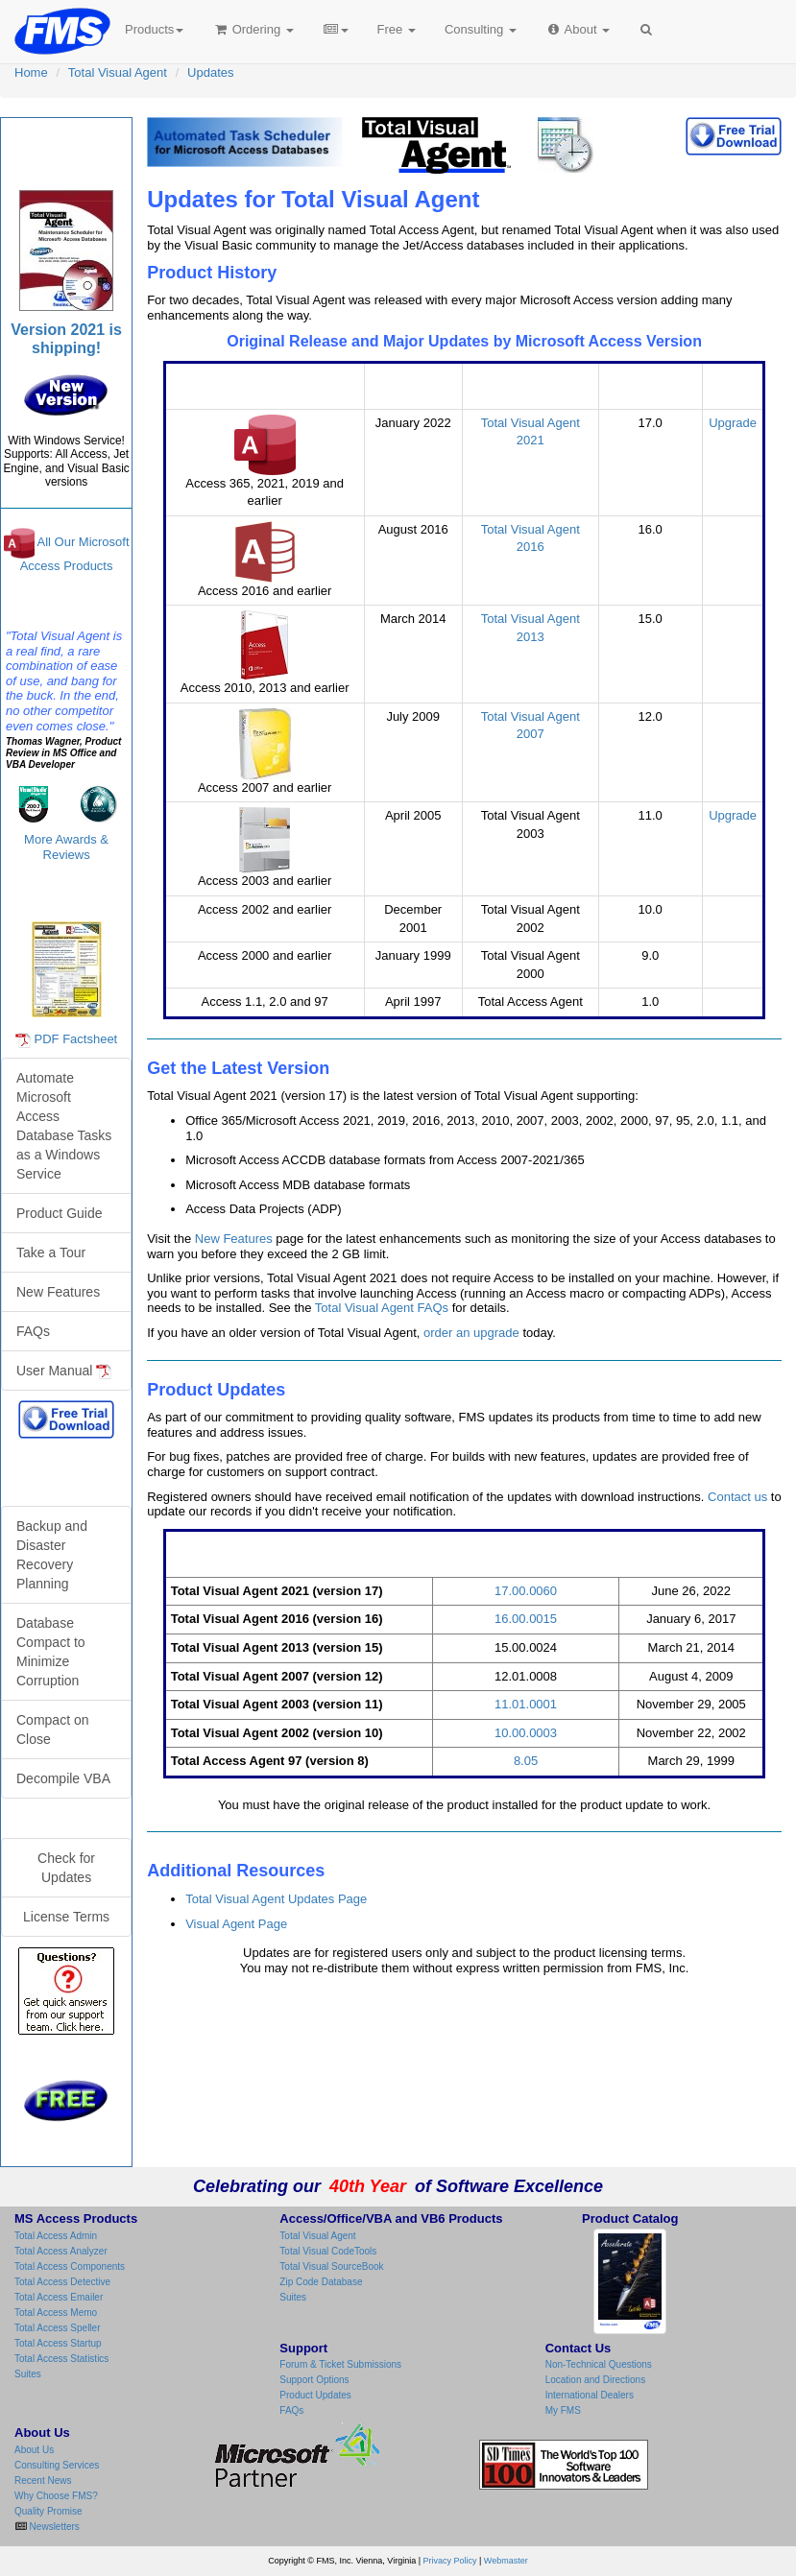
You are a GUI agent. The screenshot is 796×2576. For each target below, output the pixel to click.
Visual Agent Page (236, 1924)
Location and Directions (595, 2379)
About (577, 29)
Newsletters (53, 2526)
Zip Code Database (320, 2282)
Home (31, 72)
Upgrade (733, 423)
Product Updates (315, 2395)
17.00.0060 (525, 1591)
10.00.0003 (525, 1733)
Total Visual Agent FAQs (381, 1307)
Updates (210, 72)
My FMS (563, 2410)
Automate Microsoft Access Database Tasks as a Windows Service (63, 1125)
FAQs (33, 1331)
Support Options (314, 2379)
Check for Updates (66, 1867)
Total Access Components (69, 2266)
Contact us (737, 1497)
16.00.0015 (525, 1618)
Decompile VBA (63, 1778)
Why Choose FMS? (56, 2496)
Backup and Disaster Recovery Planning (51, 1554)
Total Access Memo (55, 2312)
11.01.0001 (525, 1704)
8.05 (526, 1760)
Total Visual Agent (117, 72)
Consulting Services (56, 2465)
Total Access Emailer (58, 2297)
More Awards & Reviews (66, 847)
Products (154, 29)
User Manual (63, 1371)
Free (396, 29)
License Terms (66, 1916)
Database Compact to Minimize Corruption (50, 1651)
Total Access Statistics (61, 2358)
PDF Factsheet (76, 1039)
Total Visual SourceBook (331, 2266)
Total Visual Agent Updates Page (276, 1899)
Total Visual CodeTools (327, 2251)
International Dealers (589, 2395)
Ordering (253, 29)
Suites (27, 2374)
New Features (234, 1238)
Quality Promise (48, 2511)
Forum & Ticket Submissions (340, 2364)
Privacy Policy (450, 2560)
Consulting (481, 29)
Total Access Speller (57, 2328)
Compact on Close (52, 1729)
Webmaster (506, 2560)
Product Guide (59, 1213)
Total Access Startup (58, 2343)
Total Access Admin (55, 2235)
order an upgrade (471, 1332)
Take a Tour (50, 1252)
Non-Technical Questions (598, 2364)
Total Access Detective (62, 2282)
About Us (34, 2450)
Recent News (42, 2480)
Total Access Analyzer (61, 2251)
